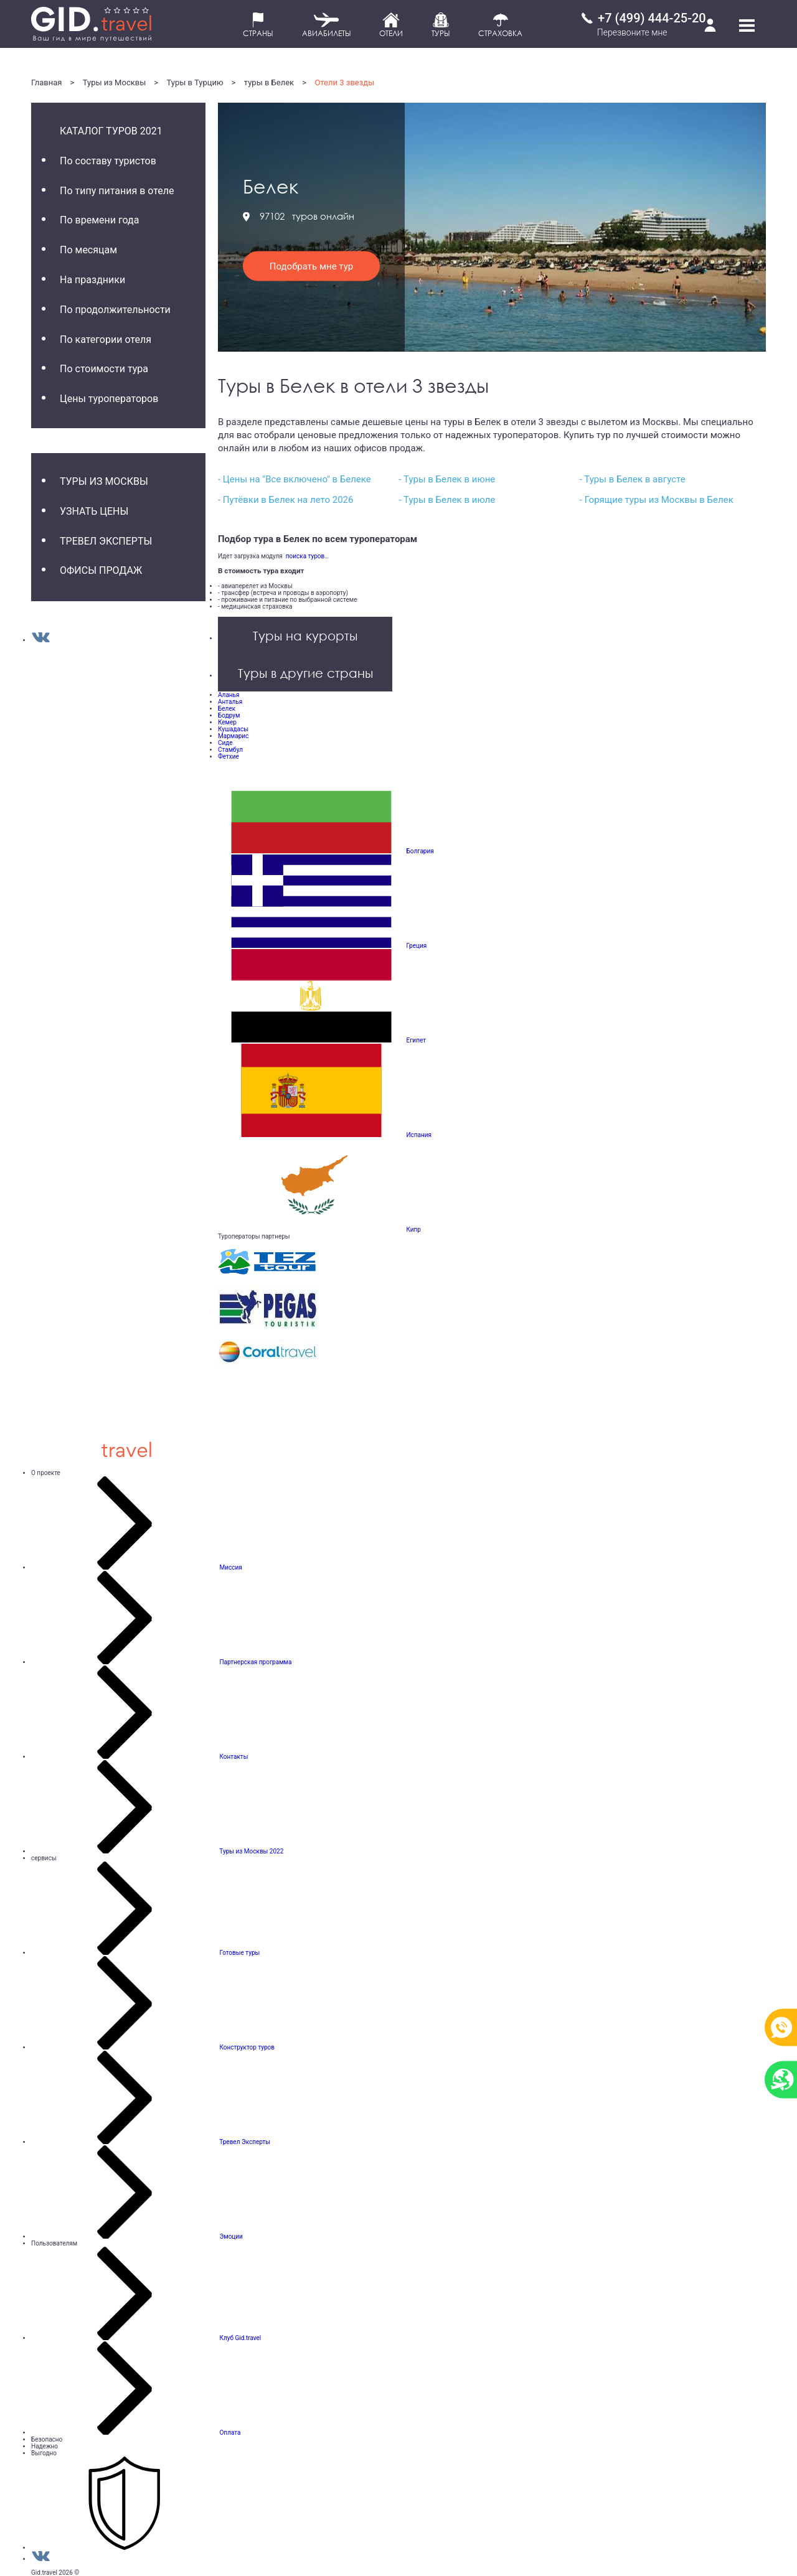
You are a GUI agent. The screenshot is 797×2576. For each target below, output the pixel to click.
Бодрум (229, 715)
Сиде (225, 742)
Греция (416, 945)
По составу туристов (108, 161)
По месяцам (88, 250)
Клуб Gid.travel (240, 2338)
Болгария (419, 851)
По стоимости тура (104, 369)
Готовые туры (239, 1952)
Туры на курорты (305, 635)
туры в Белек (269, 82)
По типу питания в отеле (117, 191)
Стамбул (230, 749)
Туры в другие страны (305, 672)
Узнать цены (94, 511)
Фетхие (228, 756)
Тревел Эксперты (106, 541)
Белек (226, 708)
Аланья (229, 694)
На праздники (92, 280)
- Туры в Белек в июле (446, 499)
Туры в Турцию (195, 82)
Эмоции (230, 2236)
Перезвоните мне (632, 32)
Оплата (229, 2432)
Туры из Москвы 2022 (251, 1851)
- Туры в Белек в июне (446, 479)
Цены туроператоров (109, 399)
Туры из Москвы (114, 82)
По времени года (99, 220)
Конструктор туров (247, 2047)
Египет (415, 1040)
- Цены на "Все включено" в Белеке (294, 479)
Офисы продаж (101, 570)
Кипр (413, 1229)
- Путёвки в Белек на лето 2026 (285, 499)
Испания (419, 1134)
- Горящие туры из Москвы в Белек (656, 499)
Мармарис (233, 736)
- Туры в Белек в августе (633, 479)
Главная (46, 82)
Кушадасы (233, 729)
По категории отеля (105, 339)
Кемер (227, 722)
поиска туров (303, 556)
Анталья (230, 701)
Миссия (230, 1567)
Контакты (233, 1756)
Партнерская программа (255, 1662)
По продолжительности (115, 310)
